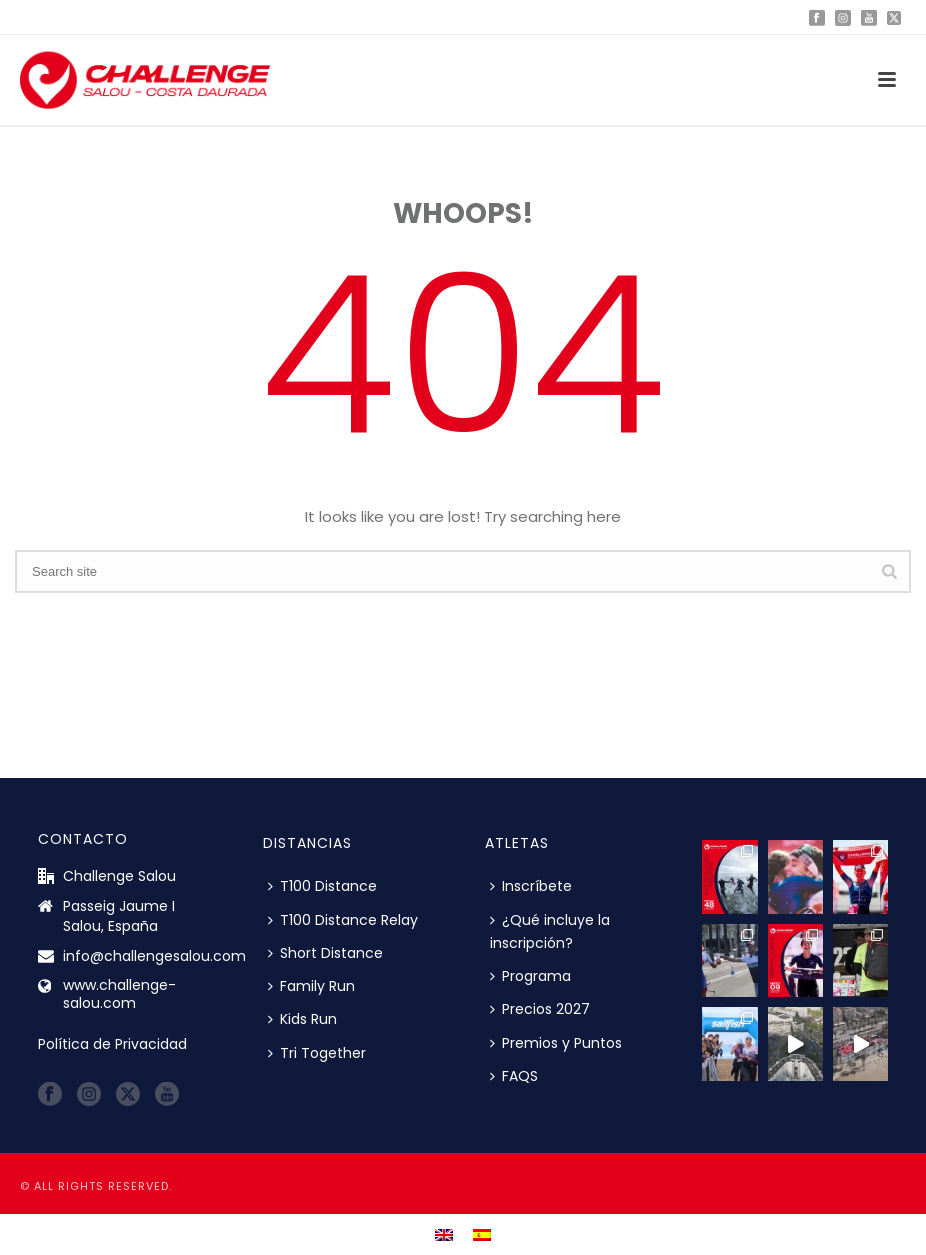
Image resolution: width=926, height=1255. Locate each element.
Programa (530, 976)
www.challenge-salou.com (119, 994)
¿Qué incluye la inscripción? (550, 931)
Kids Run (302, 1019)
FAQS (514, 1076)
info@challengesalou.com (154, 956)
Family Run (311, 986)
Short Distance (325, 953)
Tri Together (317, 1053)
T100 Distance (322, 886)
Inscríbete (531, 886)
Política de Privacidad (112, 1044)
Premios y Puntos (556, 1043)
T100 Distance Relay (343, 920)
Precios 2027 (540, 1009)
